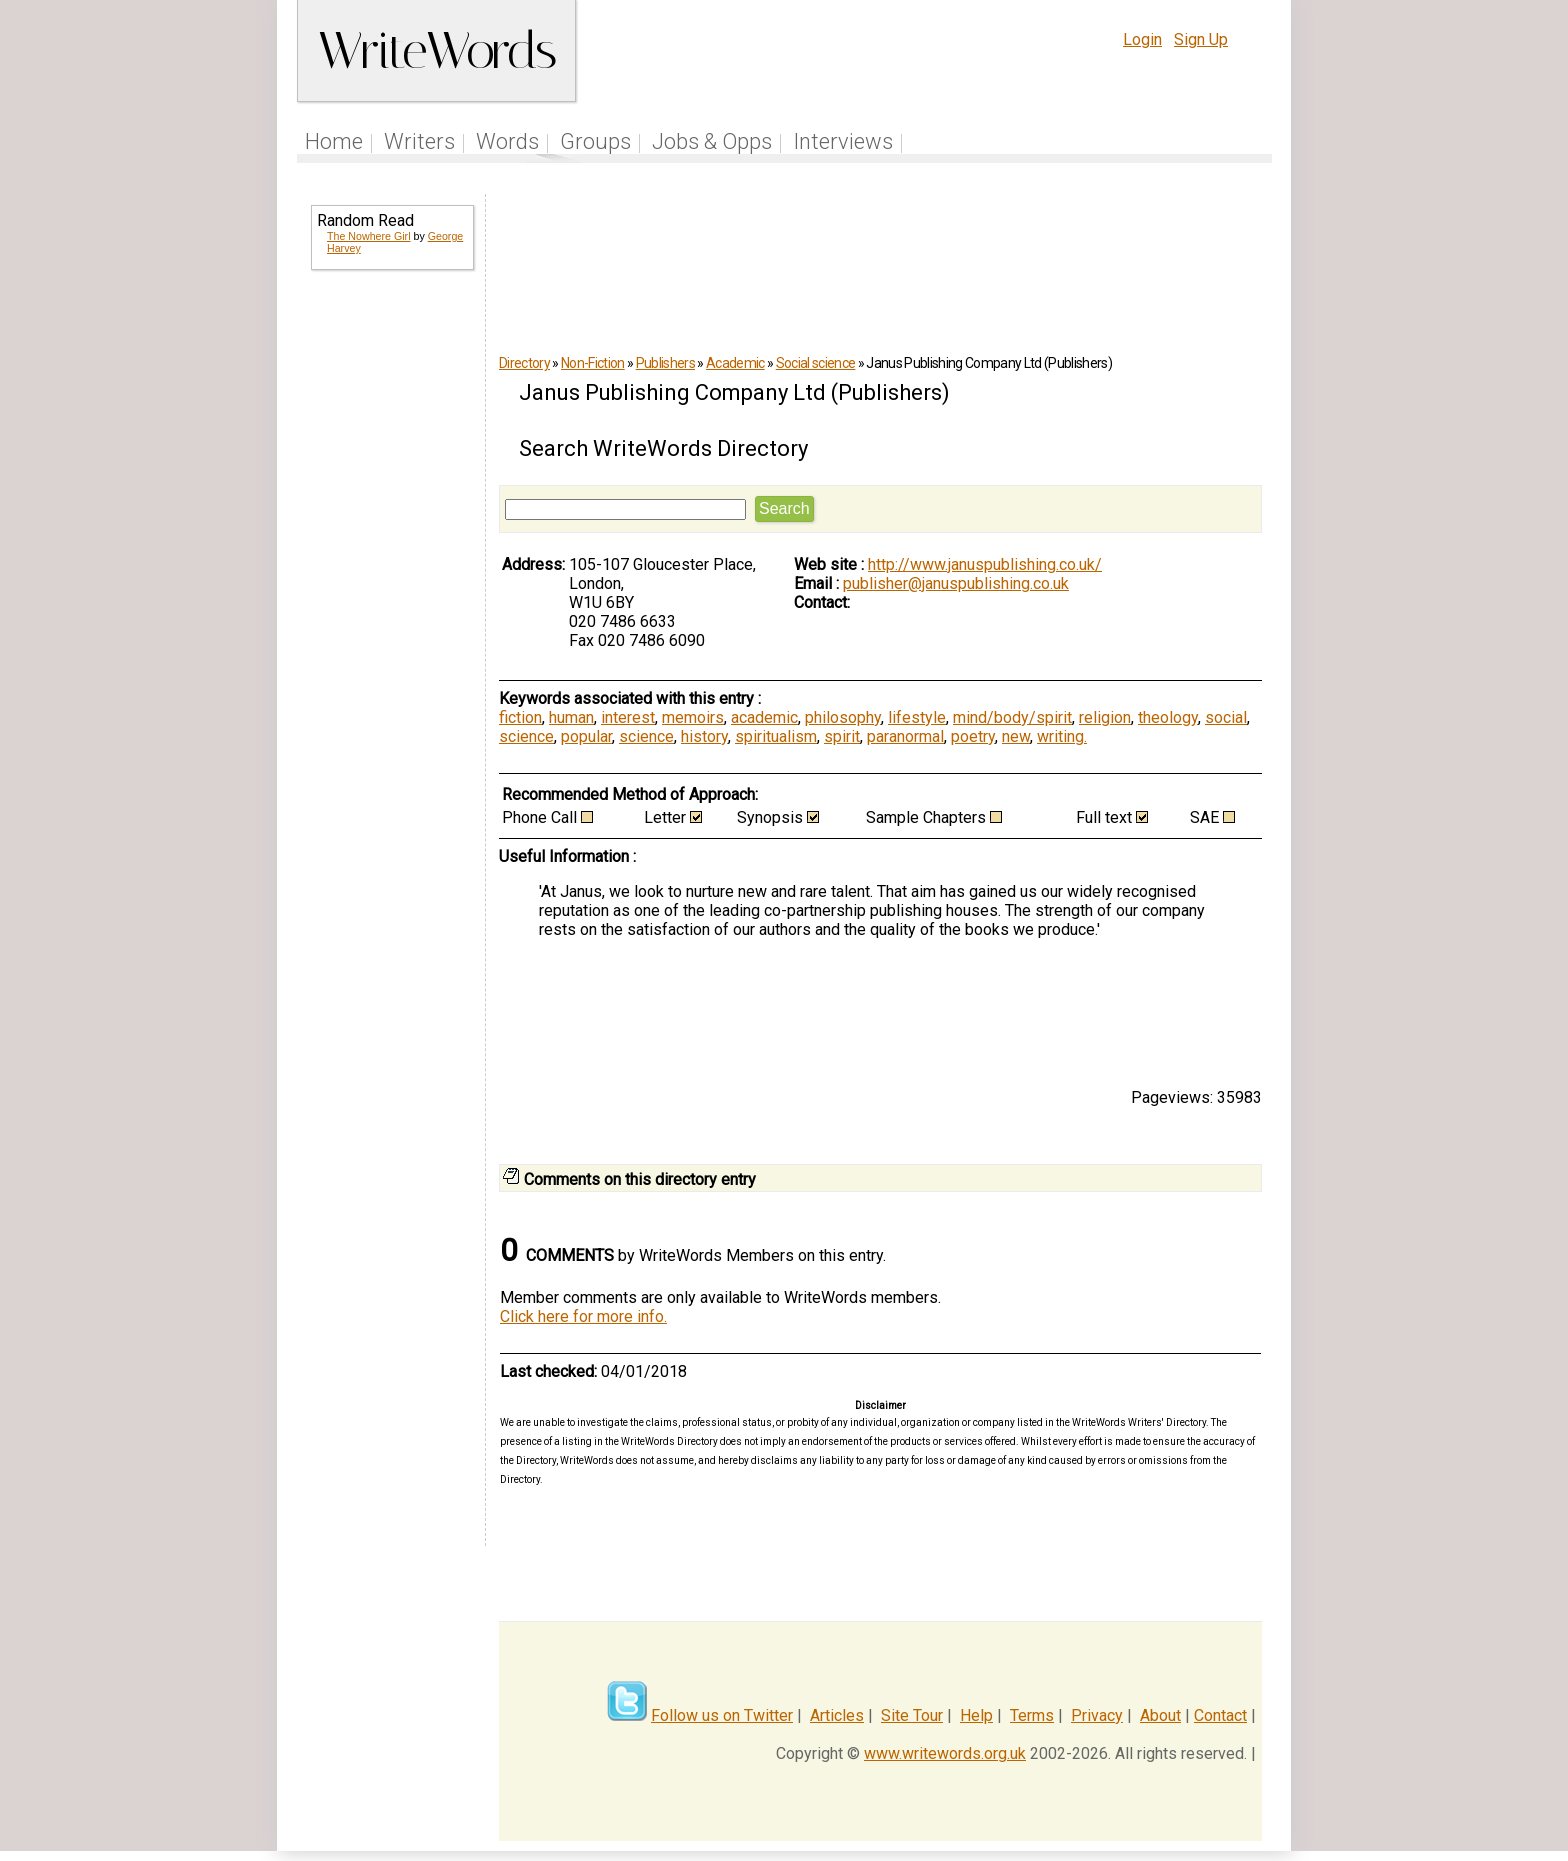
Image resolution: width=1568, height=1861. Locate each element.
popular (586, 736)
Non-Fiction (593, 363)
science (526, 736)
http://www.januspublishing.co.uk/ (985, 564)
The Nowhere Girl (369, 236)
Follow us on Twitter (722, 1715)
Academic (735, 363)
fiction (520, 717)
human (571, 717)
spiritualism (776, 736)
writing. (1062, 736)
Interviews (843, 141)
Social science (816, 363)
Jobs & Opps (712, 141)
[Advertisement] (391, 608)
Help (976, 1715)
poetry (973, 736)
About (1160, 1715)
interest (628, 717)
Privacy (1097, 1715)
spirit (842, 736)
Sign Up (1201, 39)
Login (1142, 39)
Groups (595, 141)
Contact (1220, 1715)
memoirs (693, 717)
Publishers (665, 363)
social (1226, 717)
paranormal (905, 736)
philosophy (843, 717)
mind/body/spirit (1012, 717)
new (1016, 736)
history (704, 736)
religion (1105, 717)
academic (764, 717)
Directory (524, 363)
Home (334, 141)
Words (507, 141)
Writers (419, 141)
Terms (1032, 1715)
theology (1168, 717)
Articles (837, 1715)
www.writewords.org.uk (945, 1753)
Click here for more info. (583, 1316)
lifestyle (917, 717)
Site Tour (912, 1715)
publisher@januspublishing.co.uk (956, 583)
